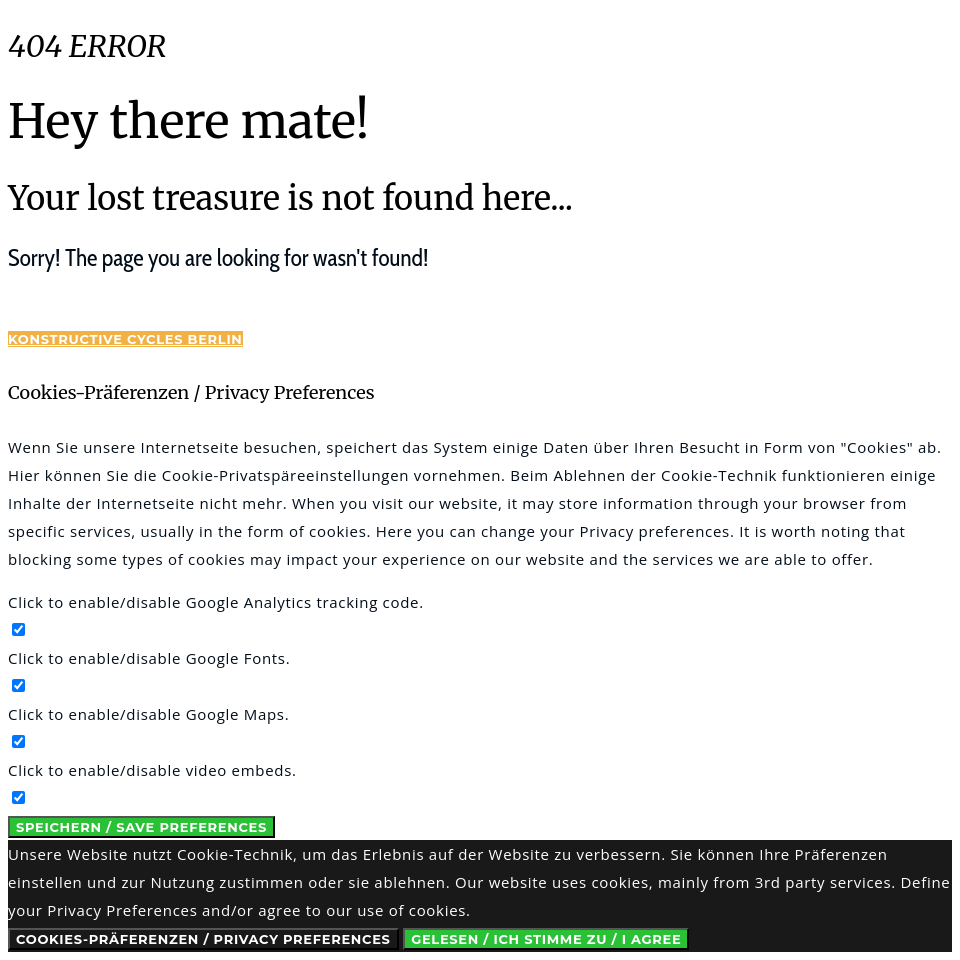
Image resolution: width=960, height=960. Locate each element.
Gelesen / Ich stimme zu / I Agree (546, 939)
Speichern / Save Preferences (141, 827)
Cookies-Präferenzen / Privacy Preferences (203, 939)
